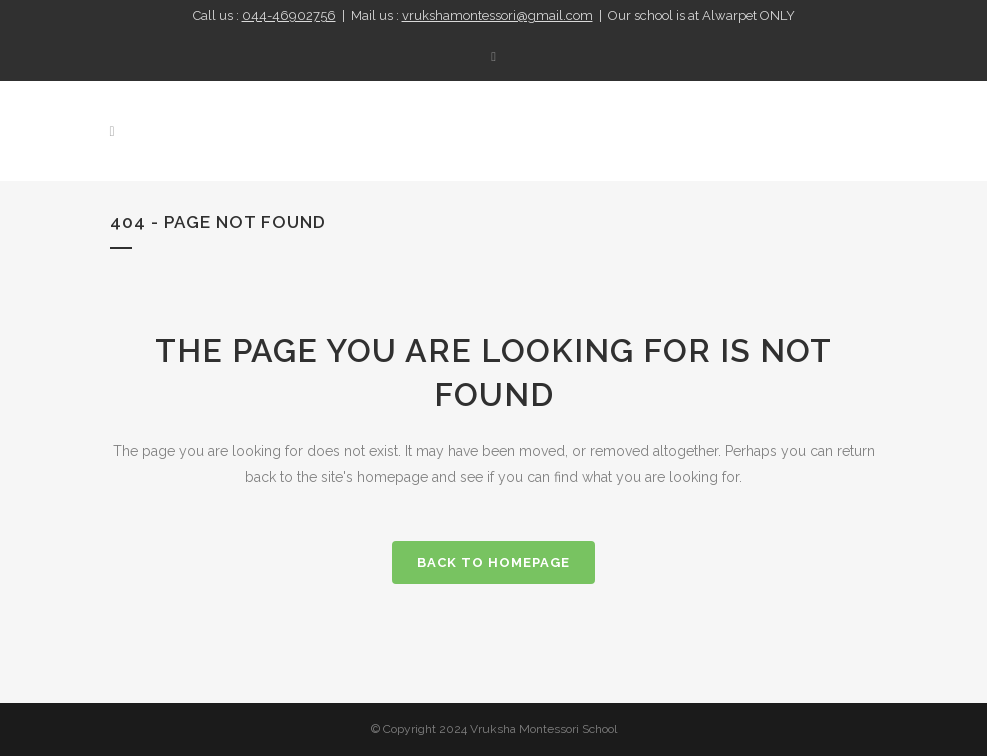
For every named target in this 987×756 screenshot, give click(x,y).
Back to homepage (493, 562)
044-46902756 (289, 15)
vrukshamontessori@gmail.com (497, 15)
